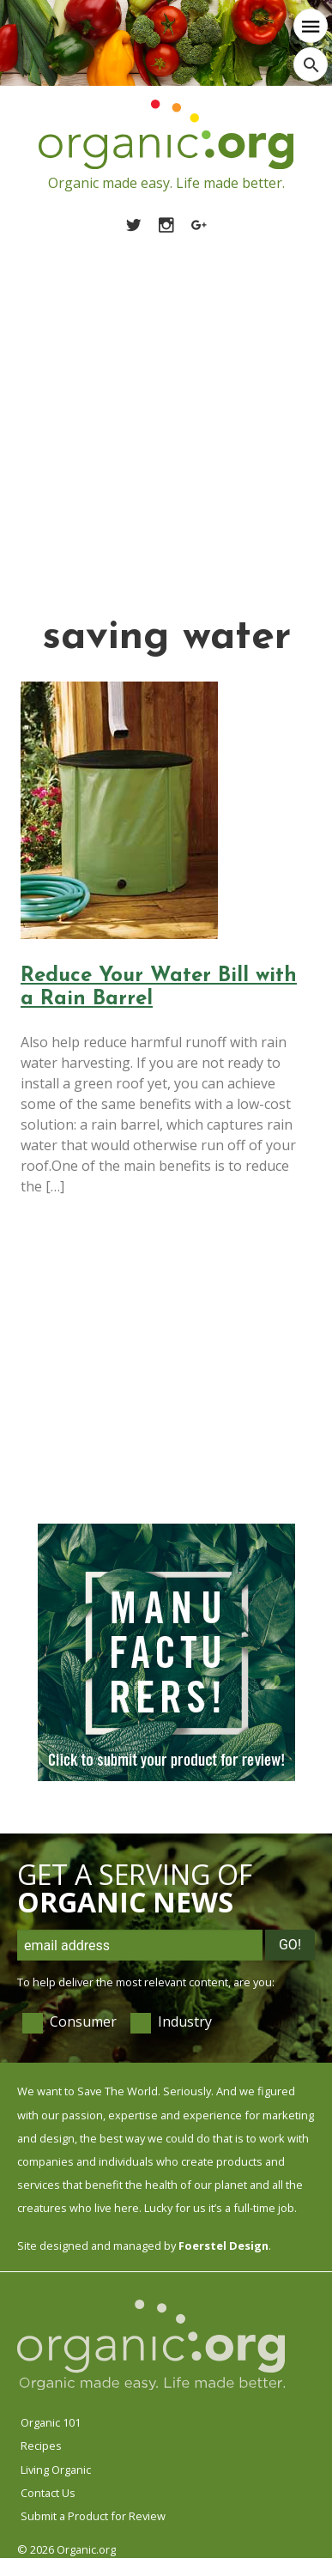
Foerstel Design (223, 2245)
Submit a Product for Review (93, 2516)
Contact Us (48, 2492)
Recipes (41, 2445)
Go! (290, 1945)
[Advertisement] (161, 404)
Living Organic (56, 2469)
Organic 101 (51, 2422)
